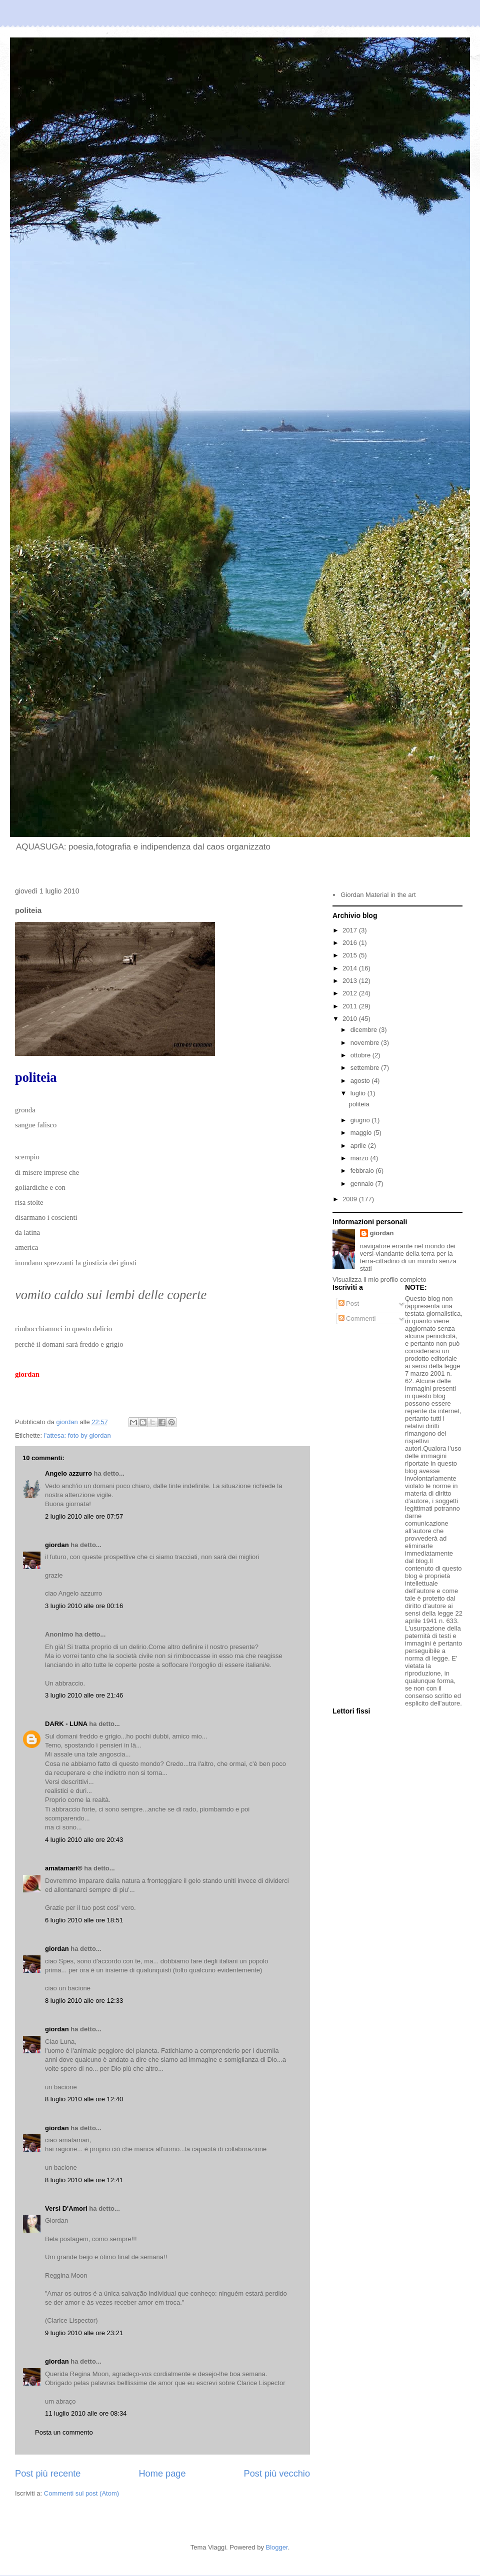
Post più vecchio (277, 2474)
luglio (359, 1093)
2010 (350, 1018)
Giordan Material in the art (378, 894)
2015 (350, 955)
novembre (365, 1042)
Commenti (357, 1318)
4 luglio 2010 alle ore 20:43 (84, 1839)
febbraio (363, 1170)
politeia (358, 1104)
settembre (365, 1067)
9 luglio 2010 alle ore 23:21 (84, 2333)
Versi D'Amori (66, 2208)
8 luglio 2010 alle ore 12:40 (84, 2099)
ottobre (361, 1055)
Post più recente (47, 2474)
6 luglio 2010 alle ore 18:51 (84, 1920)
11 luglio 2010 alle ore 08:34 (85, 2413)
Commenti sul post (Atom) (81, 2493)
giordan (57, 1545)
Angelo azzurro (68, 1473)
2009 (350, 1199)
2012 (350, 993)
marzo (360, 1158)
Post (349, 1303)
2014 (350, 968)
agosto (361, 1080)
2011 (350, 1006)
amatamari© (63, 1868)
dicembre (364, 1029)
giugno (361, 1120)
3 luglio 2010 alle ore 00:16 (84, 1606)
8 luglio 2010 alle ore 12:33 (84, 2000)
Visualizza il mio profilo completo (379, 1279)
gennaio (363, 1183)
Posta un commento (64, 2432)
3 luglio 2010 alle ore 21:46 (84, 1695)
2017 (350, 930)
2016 (350, 942)
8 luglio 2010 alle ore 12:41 (84, 2180)
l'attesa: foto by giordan (77, 1435)
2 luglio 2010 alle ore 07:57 (84, 1516)
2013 (350, 980)
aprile (359, 1145)
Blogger (277, 2547)
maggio (362, 1132)
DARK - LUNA (66, 1723)
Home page (162, 2474)
